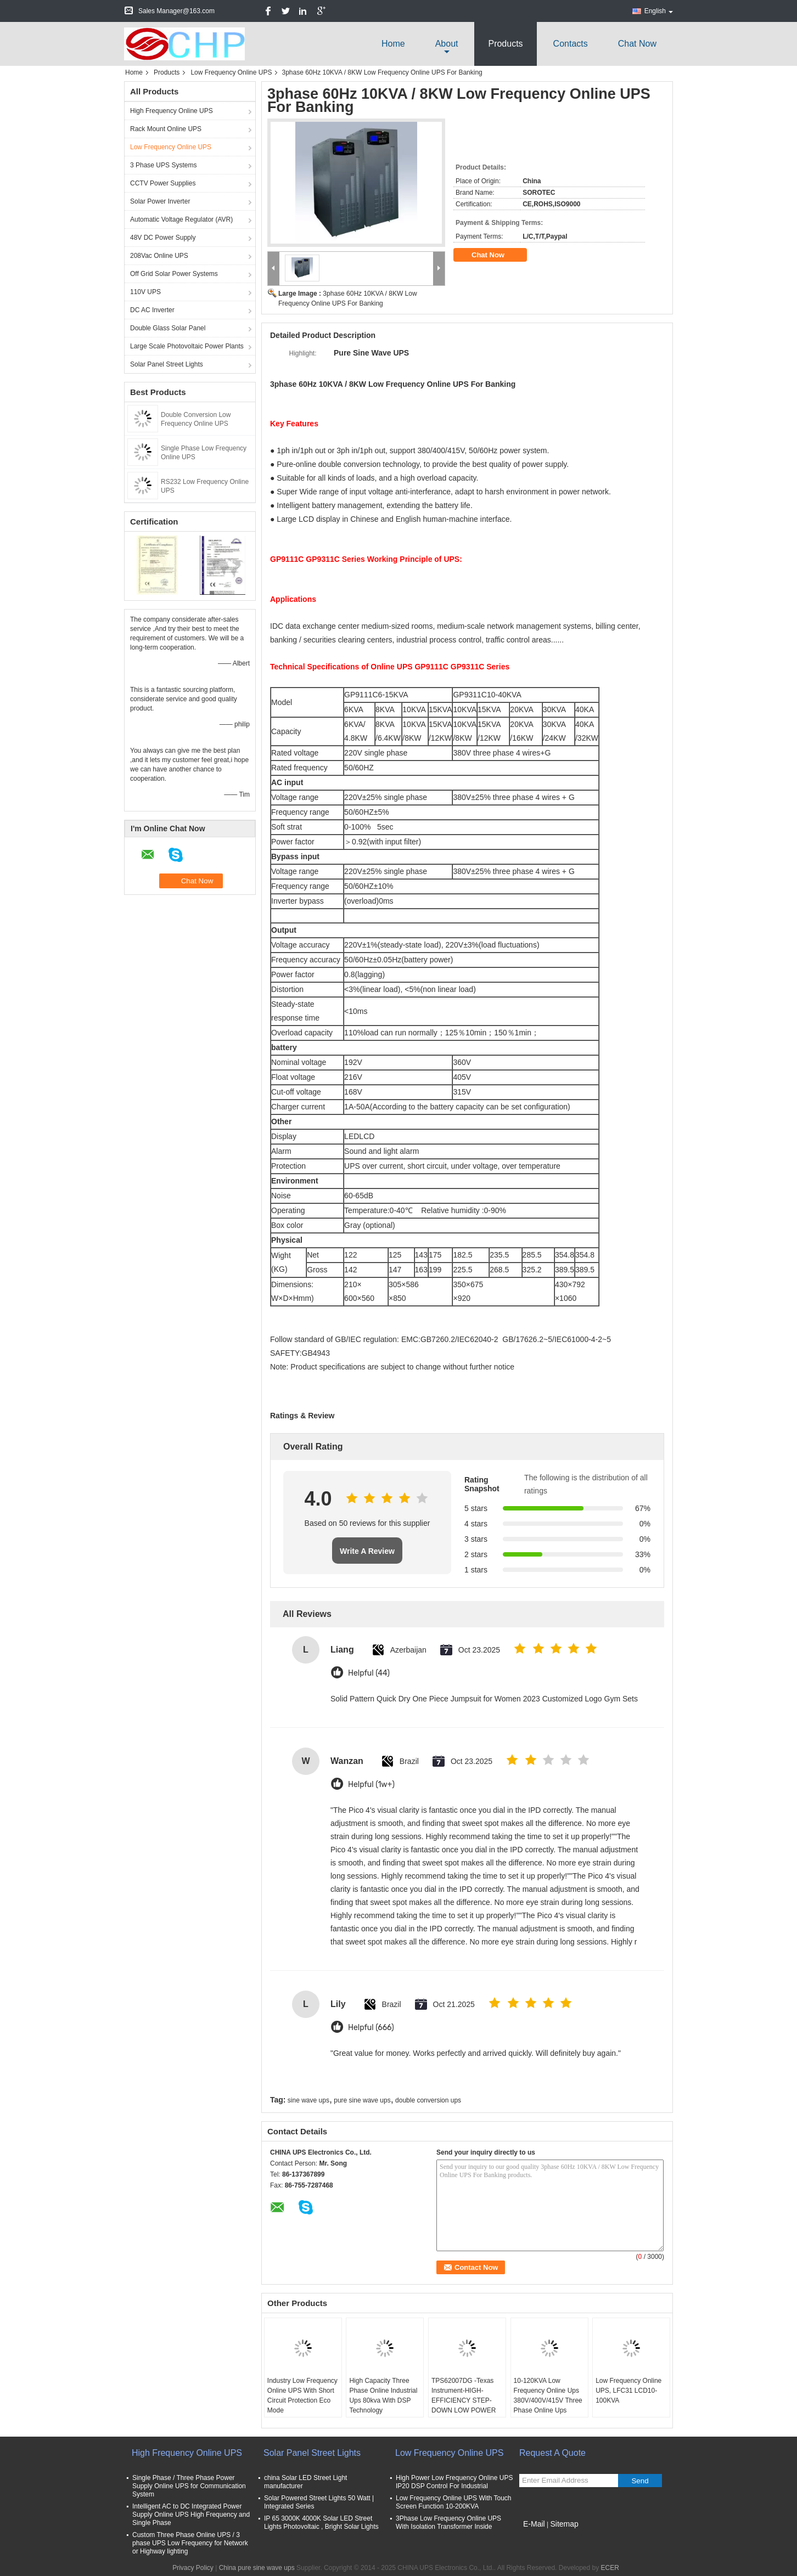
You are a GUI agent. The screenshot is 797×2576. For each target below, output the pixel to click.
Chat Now (637, 43)
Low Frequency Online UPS (231, 72)
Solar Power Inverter (160, 201)
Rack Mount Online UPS (165, 129)
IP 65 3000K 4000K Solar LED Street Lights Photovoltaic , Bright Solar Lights (321, 2522)
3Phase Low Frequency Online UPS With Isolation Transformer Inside (448, 2522)
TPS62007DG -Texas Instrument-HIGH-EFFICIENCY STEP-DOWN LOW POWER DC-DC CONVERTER (463, 2400)
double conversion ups (428, 2100)
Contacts (570, 43)
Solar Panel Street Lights (166, 364)
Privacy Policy (193, 2568)
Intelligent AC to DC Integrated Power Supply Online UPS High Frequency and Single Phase (191, 2514)
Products (505, 43)
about (446, 43)
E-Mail (534, 2523)
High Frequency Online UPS (171, 111)
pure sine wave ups (362, 2100)
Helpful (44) (369, 1673)
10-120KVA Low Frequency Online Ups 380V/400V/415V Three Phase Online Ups (548, 2395)
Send (639, 2481)
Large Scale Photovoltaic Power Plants (187, 346)
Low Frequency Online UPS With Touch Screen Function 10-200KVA (454, 2502)
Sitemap (564, 2523)
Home (393, 43)
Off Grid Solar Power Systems (174, 274)
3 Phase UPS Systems (163, 165)
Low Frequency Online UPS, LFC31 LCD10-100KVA (628, 2390)
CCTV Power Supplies (162, 183)
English (658, 11)
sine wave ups (308, 2100)
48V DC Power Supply (162, 237)
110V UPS (145, 292)
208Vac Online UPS (159, 256)
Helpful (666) (371, 2027)
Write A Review (367, 1551)
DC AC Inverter (152, 310)
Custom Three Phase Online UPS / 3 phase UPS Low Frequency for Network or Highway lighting (190, 2543)
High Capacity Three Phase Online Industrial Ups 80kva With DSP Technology (383, 2395)
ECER (610, 2568)
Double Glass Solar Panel (167, 328)
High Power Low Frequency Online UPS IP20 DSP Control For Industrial (454, 2482)
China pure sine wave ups (257, 2568)
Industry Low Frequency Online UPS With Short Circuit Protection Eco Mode (302, 2395)
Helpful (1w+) (371, 1784)
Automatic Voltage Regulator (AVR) (181, 219)
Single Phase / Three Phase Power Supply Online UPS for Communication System (189, 2486)
